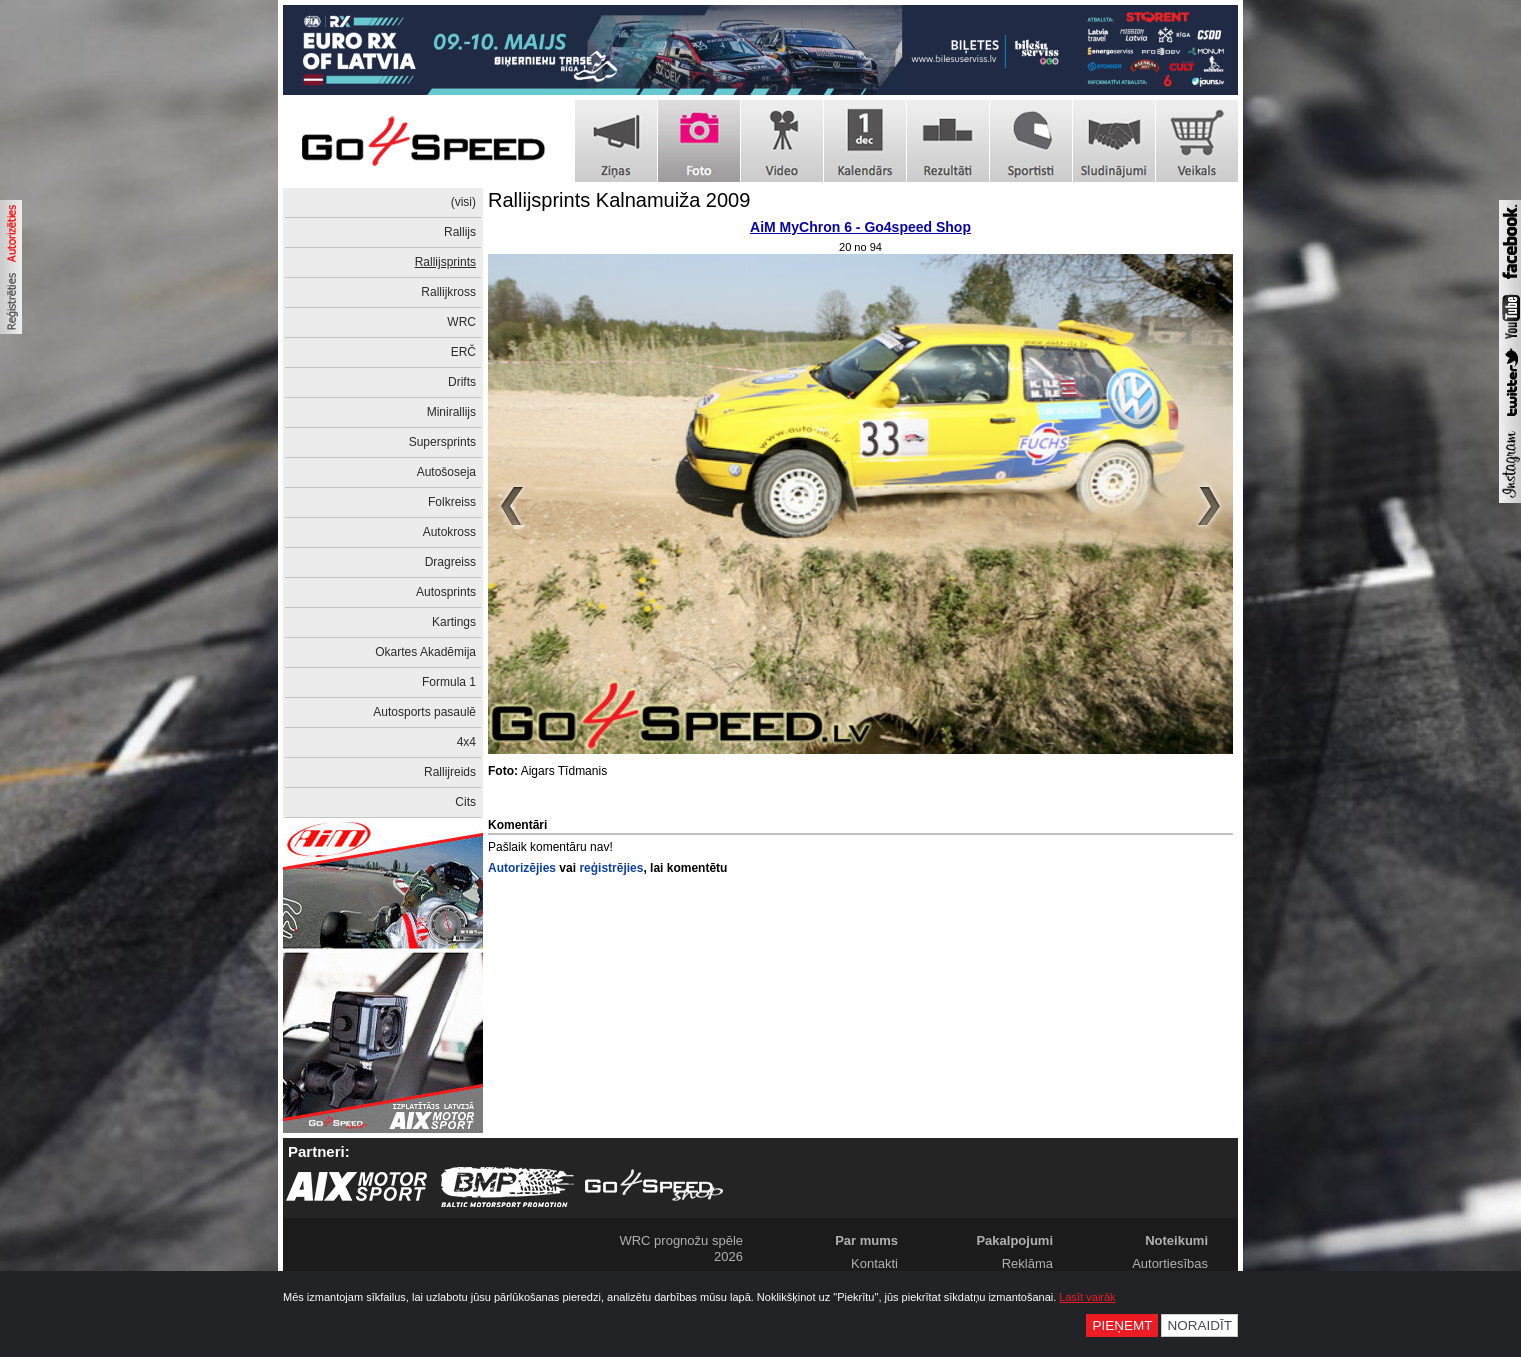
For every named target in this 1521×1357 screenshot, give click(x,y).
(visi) (463, 202)
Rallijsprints (445, 262)
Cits (465, 802)
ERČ (463, 352)
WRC (461, 322)
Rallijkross (448, 292)
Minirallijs (451, 412)
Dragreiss (450, 562)
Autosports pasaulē (424, 712)
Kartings (454, 622)
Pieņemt (1122, 1325)
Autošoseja (446, 472)
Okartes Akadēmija (425, 652)
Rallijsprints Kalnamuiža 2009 (619, 200)
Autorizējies (522, 868)
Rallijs (460, 232)
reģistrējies (611, 868)
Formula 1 (449, 682)
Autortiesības (1170, 1263)
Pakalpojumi (1014, 1240)
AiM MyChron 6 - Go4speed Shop (860, 227)
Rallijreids (450, 772)
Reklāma (1027, 1263)
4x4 (466, 742)
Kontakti (874, 1263)
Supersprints (442, 442)
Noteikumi (1176, 1240)
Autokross (449, 532)
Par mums (866, 1240)
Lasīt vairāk (1087, 1297)
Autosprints (446, 592)
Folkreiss (452, 502)
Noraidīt (1199, 1325)
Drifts (462, 382)
